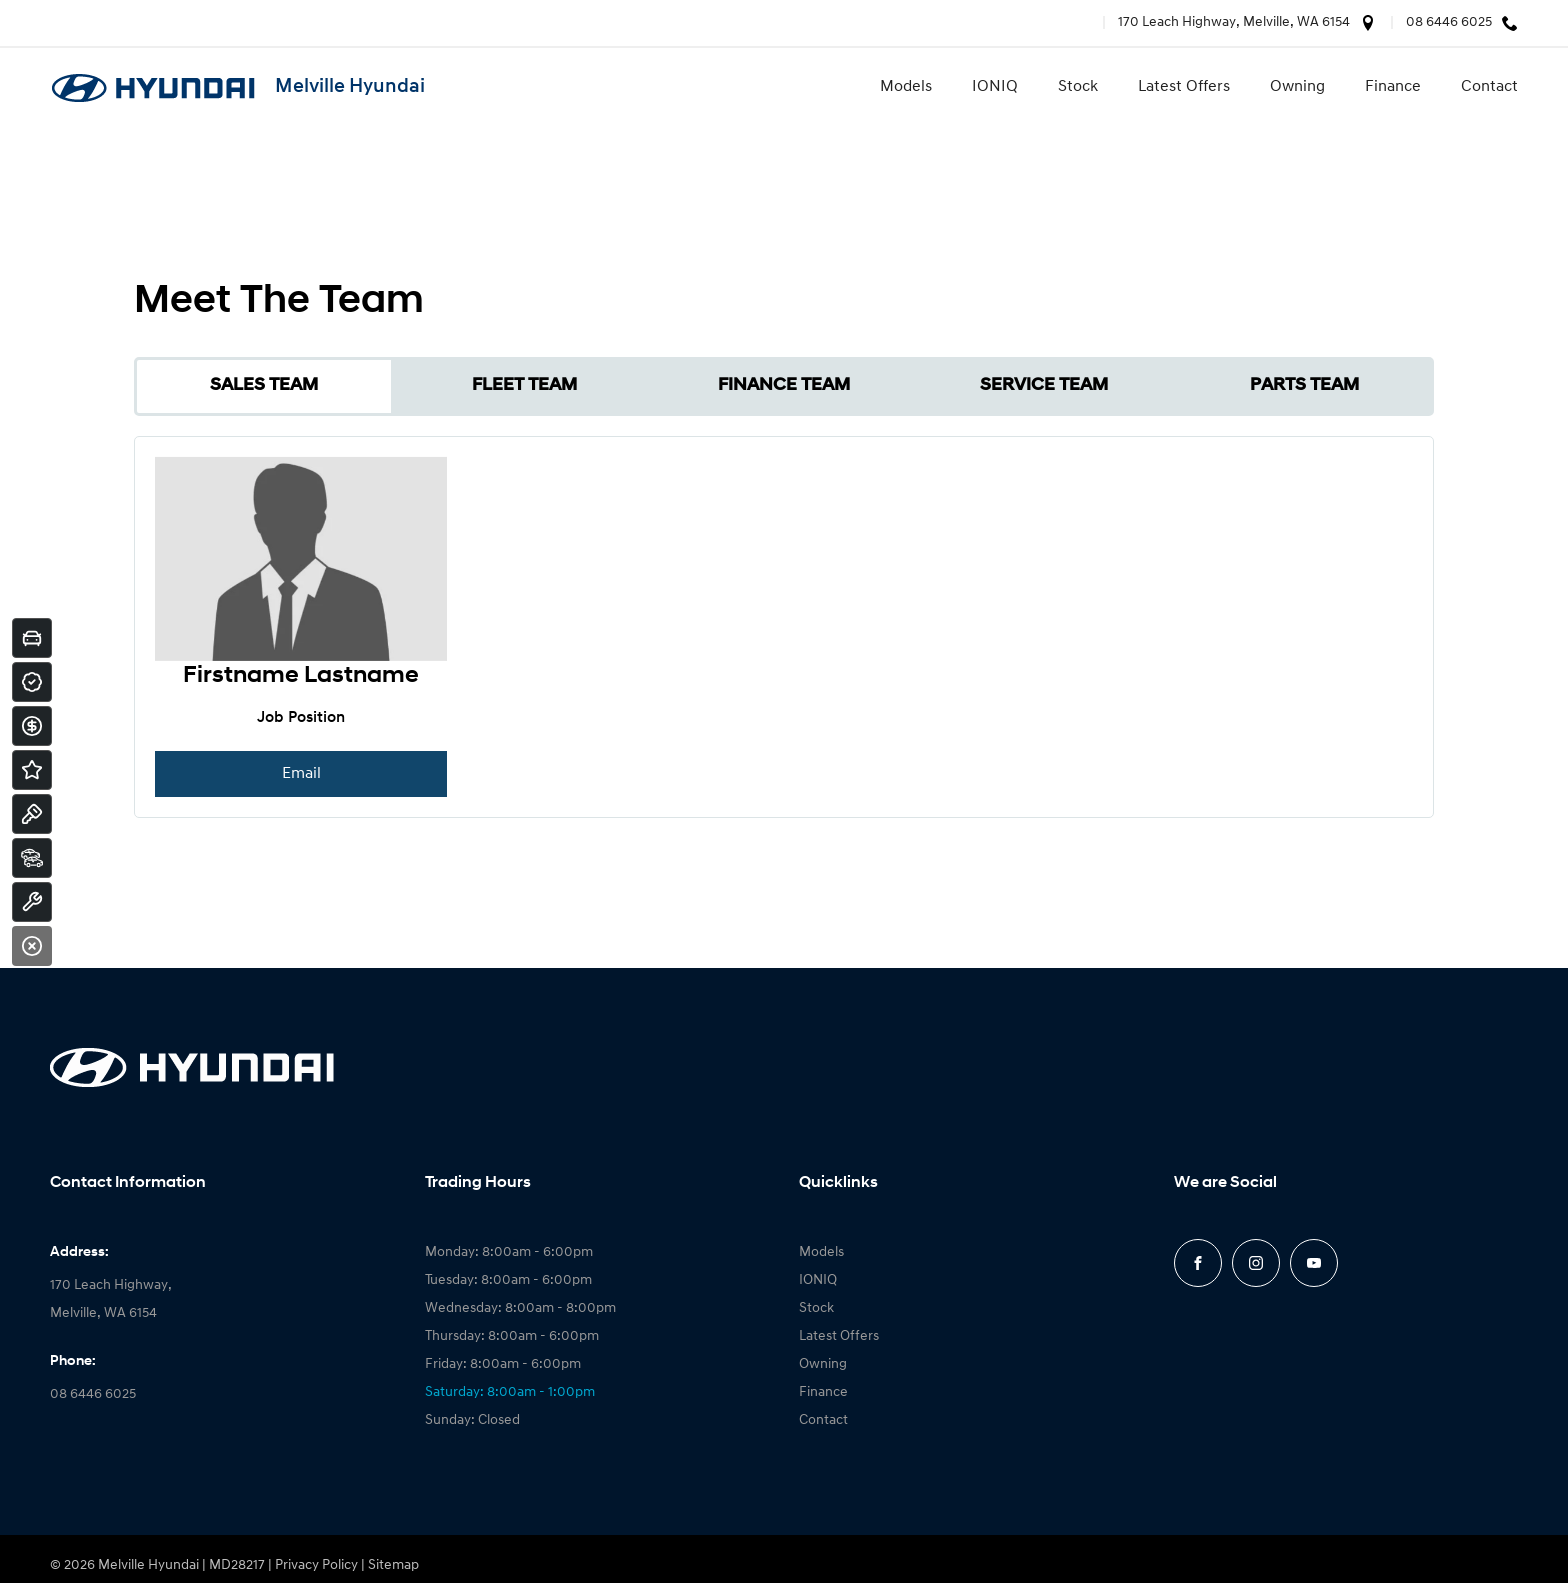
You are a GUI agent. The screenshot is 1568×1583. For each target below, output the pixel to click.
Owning (1297, 87)
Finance (1393, 87)
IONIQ (995, 87)
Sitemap (393, 1565)
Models (906, 87)
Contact (1489, 87)
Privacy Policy (316, 1565)
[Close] (32, 946)
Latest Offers (1184, 87)
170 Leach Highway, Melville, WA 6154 (1234, 22)
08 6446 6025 (1449, 22)
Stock (1078, 87)
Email (301, 774)
